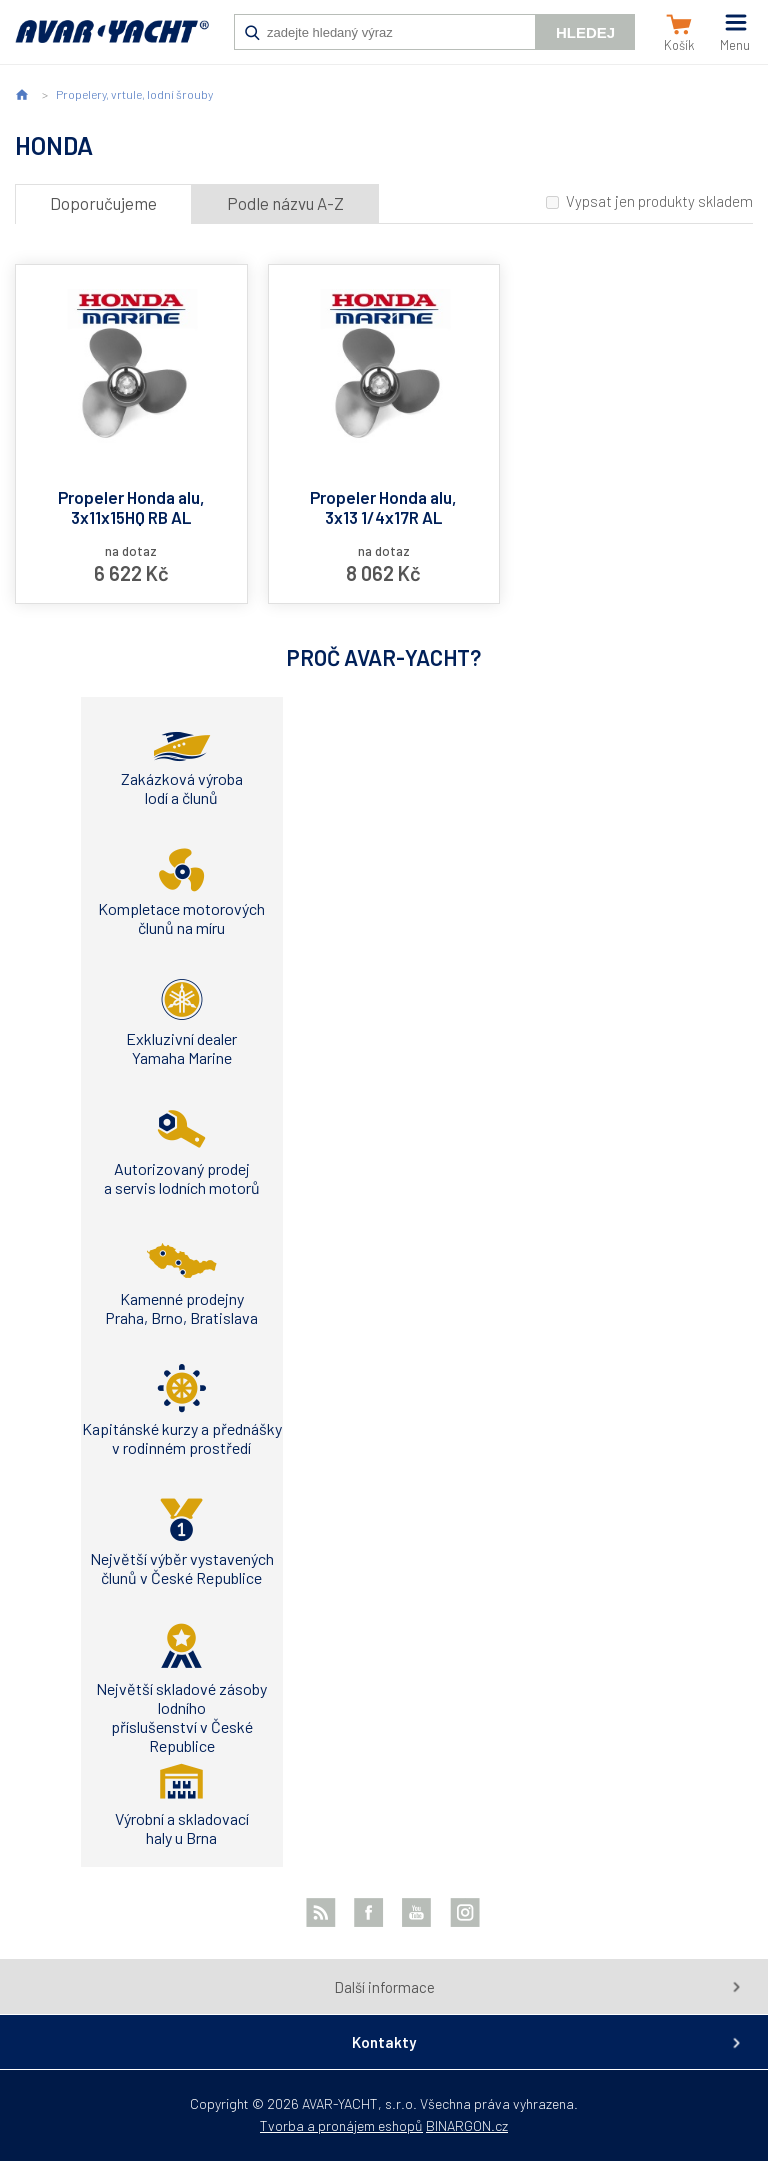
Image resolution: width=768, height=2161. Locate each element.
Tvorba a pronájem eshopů (341, 2125)
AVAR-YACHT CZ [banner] (112, 42)
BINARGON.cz (467, 2125)
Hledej (585, 32)
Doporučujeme (103, 203)
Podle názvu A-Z (285, 203)
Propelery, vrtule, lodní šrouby (134, 94)
